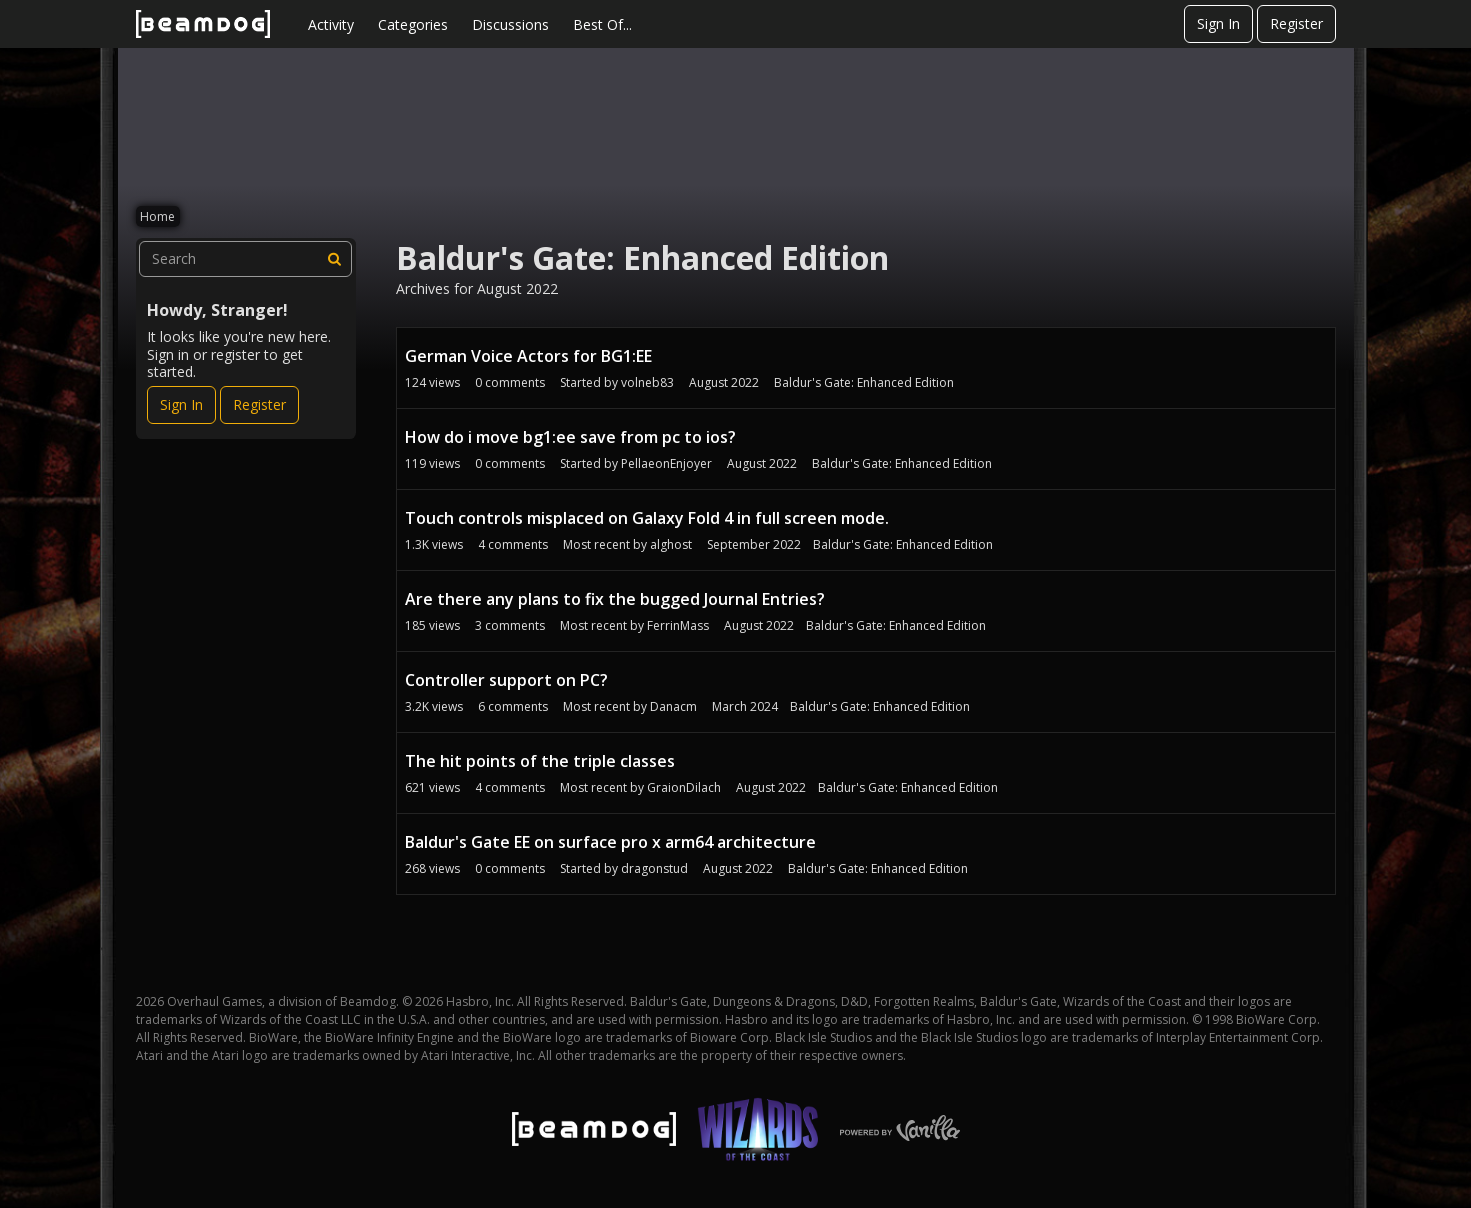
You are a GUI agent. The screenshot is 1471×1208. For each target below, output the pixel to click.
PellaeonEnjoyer (666, 463)
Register (1296, 23)
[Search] (334, 259)
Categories (413, 24)
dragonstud (654, 868)
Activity (331, 24)
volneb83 (647, 382)
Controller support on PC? (506, 680)
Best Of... (602, 24)
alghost (671, 544)
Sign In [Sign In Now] (181, 404)
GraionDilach (684, 787)
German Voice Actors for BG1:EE (528, 356)
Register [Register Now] (259, 404)
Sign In (1218, 23)
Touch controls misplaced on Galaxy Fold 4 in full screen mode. (647, 518)
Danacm (673, 706)
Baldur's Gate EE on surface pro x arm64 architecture (610, 842)
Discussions (510, 24)
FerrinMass (678, 625)
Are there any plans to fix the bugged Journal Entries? (615, 599)
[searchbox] (246, 259)
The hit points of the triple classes (540, 761)
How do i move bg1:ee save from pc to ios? (570, 437)
